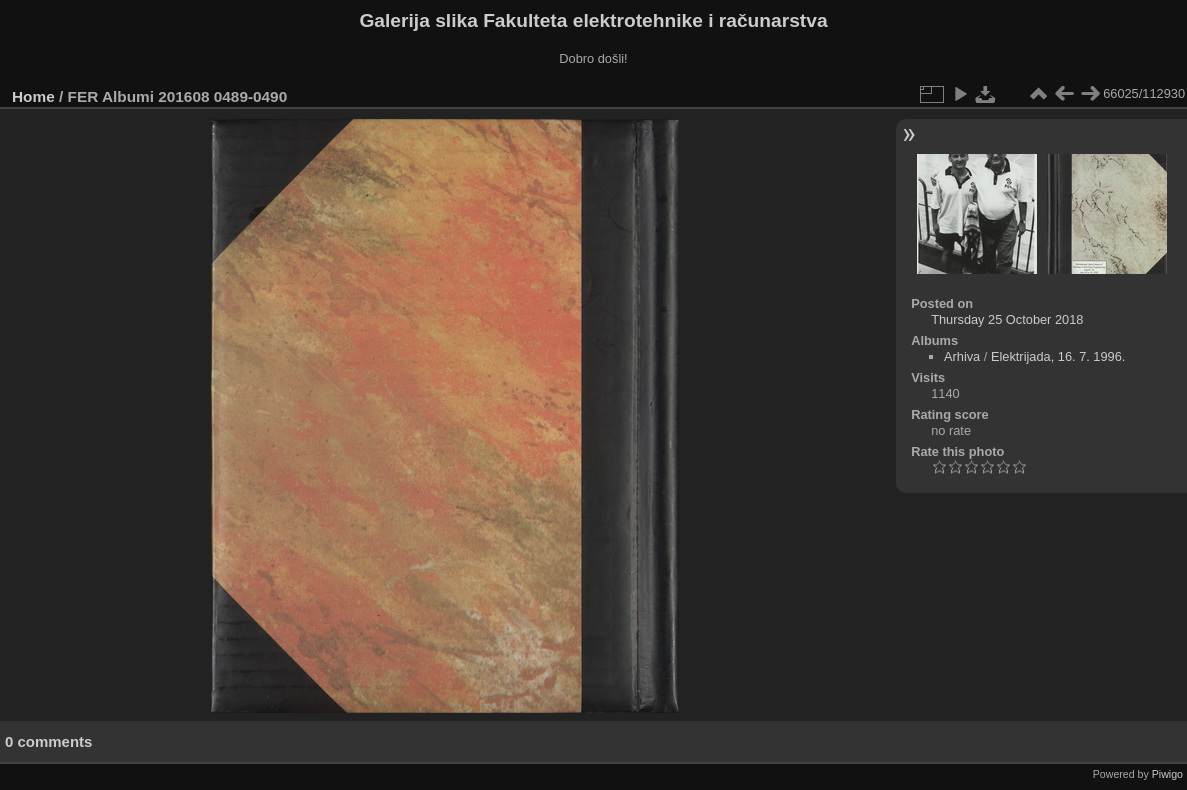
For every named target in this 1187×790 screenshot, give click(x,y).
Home (33, 96)
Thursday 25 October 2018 (1007, 319)
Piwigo (1167, 774)
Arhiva (962, 356)
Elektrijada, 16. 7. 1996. (1058, 356)
